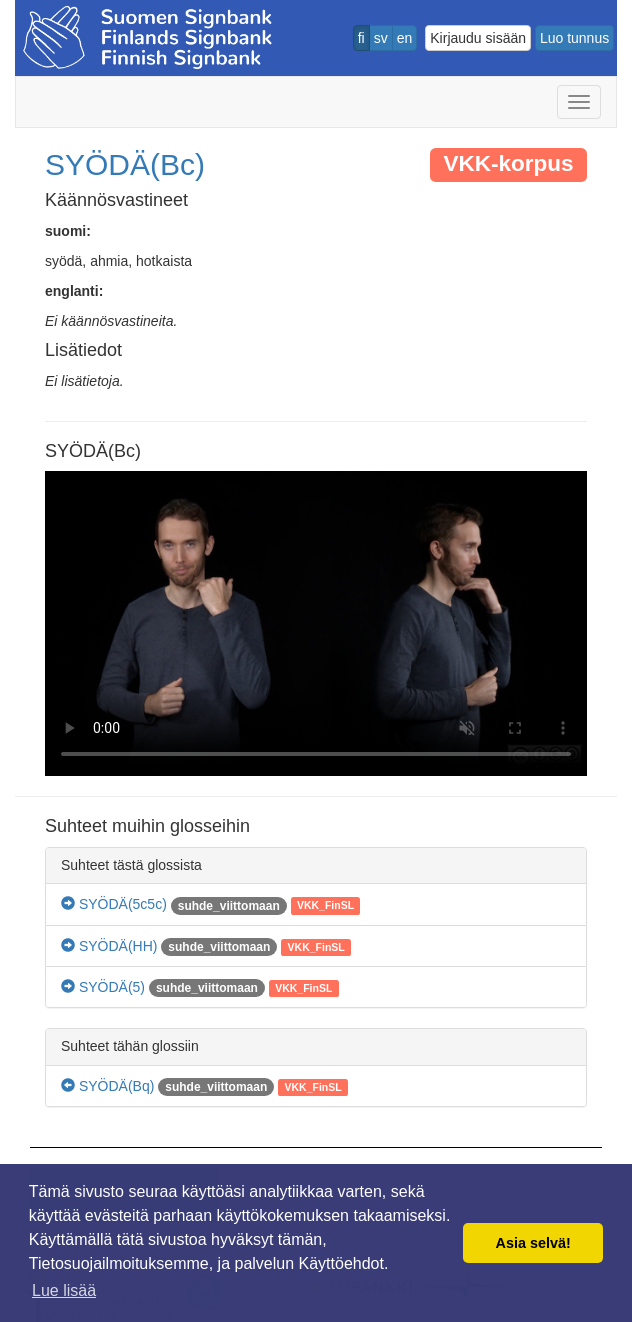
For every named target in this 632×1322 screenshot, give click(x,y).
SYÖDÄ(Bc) (125, 164)
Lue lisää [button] (64, 1290)
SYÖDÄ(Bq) (107, 1086)
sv (381, 38)
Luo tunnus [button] (574, 38)
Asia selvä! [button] (533, 1243)
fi (361, 38)
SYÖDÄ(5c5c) (114, 904)
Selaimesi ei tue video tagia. (316, 623)
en (405, 38)
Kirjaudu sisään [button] (478, 38)
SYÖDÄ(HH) (109, 946)
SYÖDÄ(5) (103, 987)
